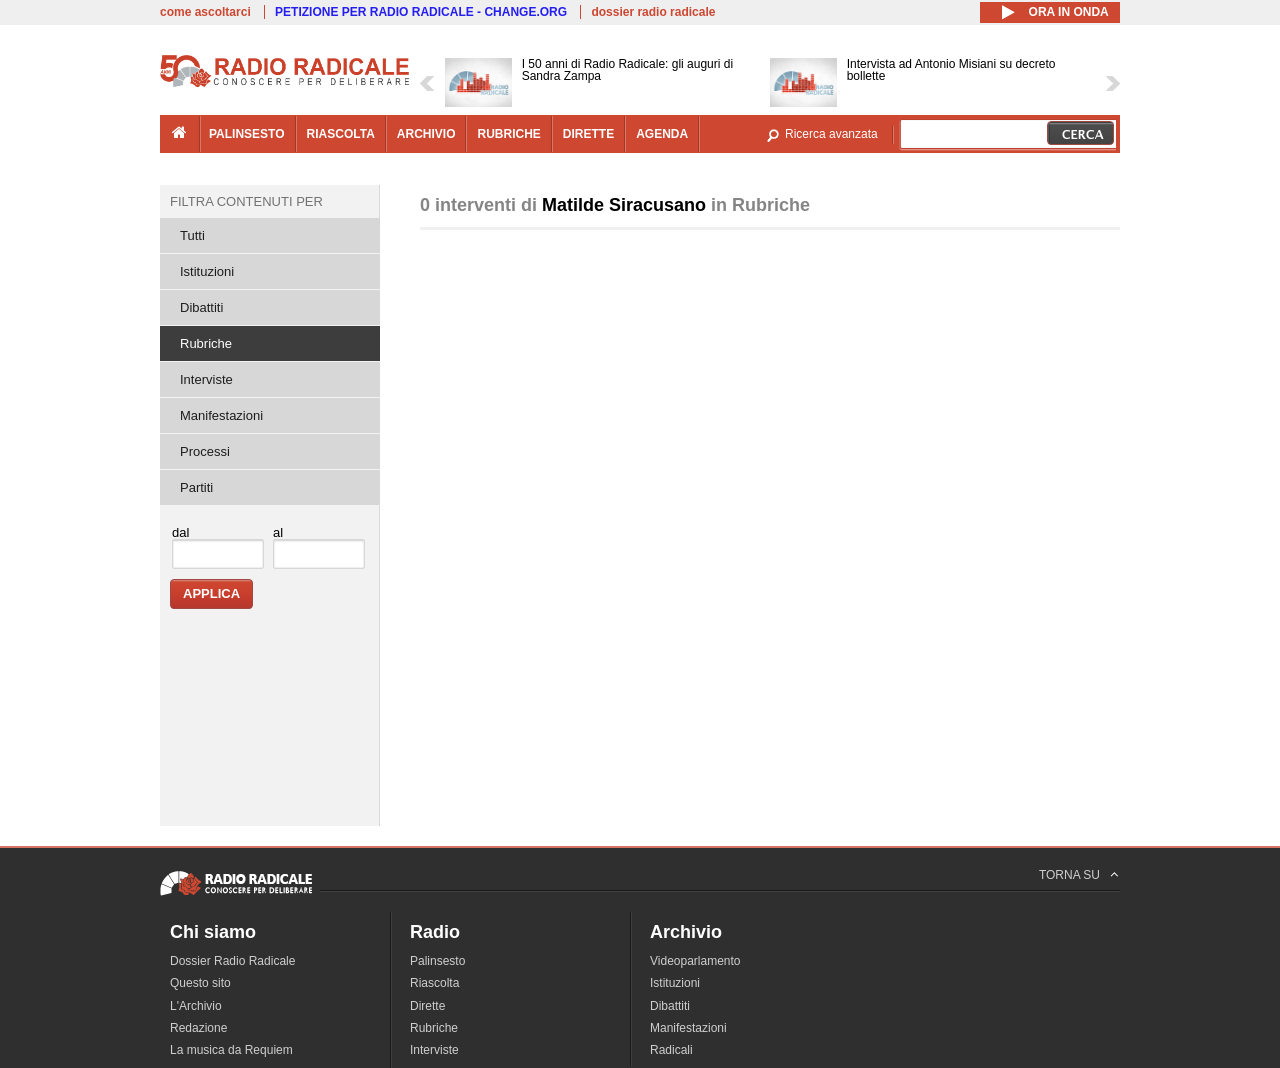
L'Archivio (196, 1006)
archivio (426, 134)
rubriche (508, 134)
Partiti (196, 487)
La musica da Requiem (231, 1050)
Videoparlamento (695, 961)
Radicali (671, 1050)
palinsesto (247, 134)
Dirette (427, 1006)
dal (180, 532)
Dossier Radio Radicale (232, 961)
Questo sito (200, 983)
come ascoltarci (205, 12)
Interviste (206, 379)
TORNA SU (1069, 875)
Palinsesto (437, 961)
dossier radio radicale (653, 12)
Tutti (192, 235)
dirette (588, 134)
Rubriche (206, 343)
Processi (205, 451)
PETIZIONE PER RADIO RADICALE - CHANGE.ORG (421, 12)
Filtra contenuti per (246, 201)
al (278, 532)
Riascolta (434, 983)
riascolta (341, 134)
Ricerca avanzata (831, 134)
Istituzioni (207, 271)
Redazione (198, 1028)
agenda (662, 134)
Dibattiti (201, 307)
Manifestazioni (221, 415)
